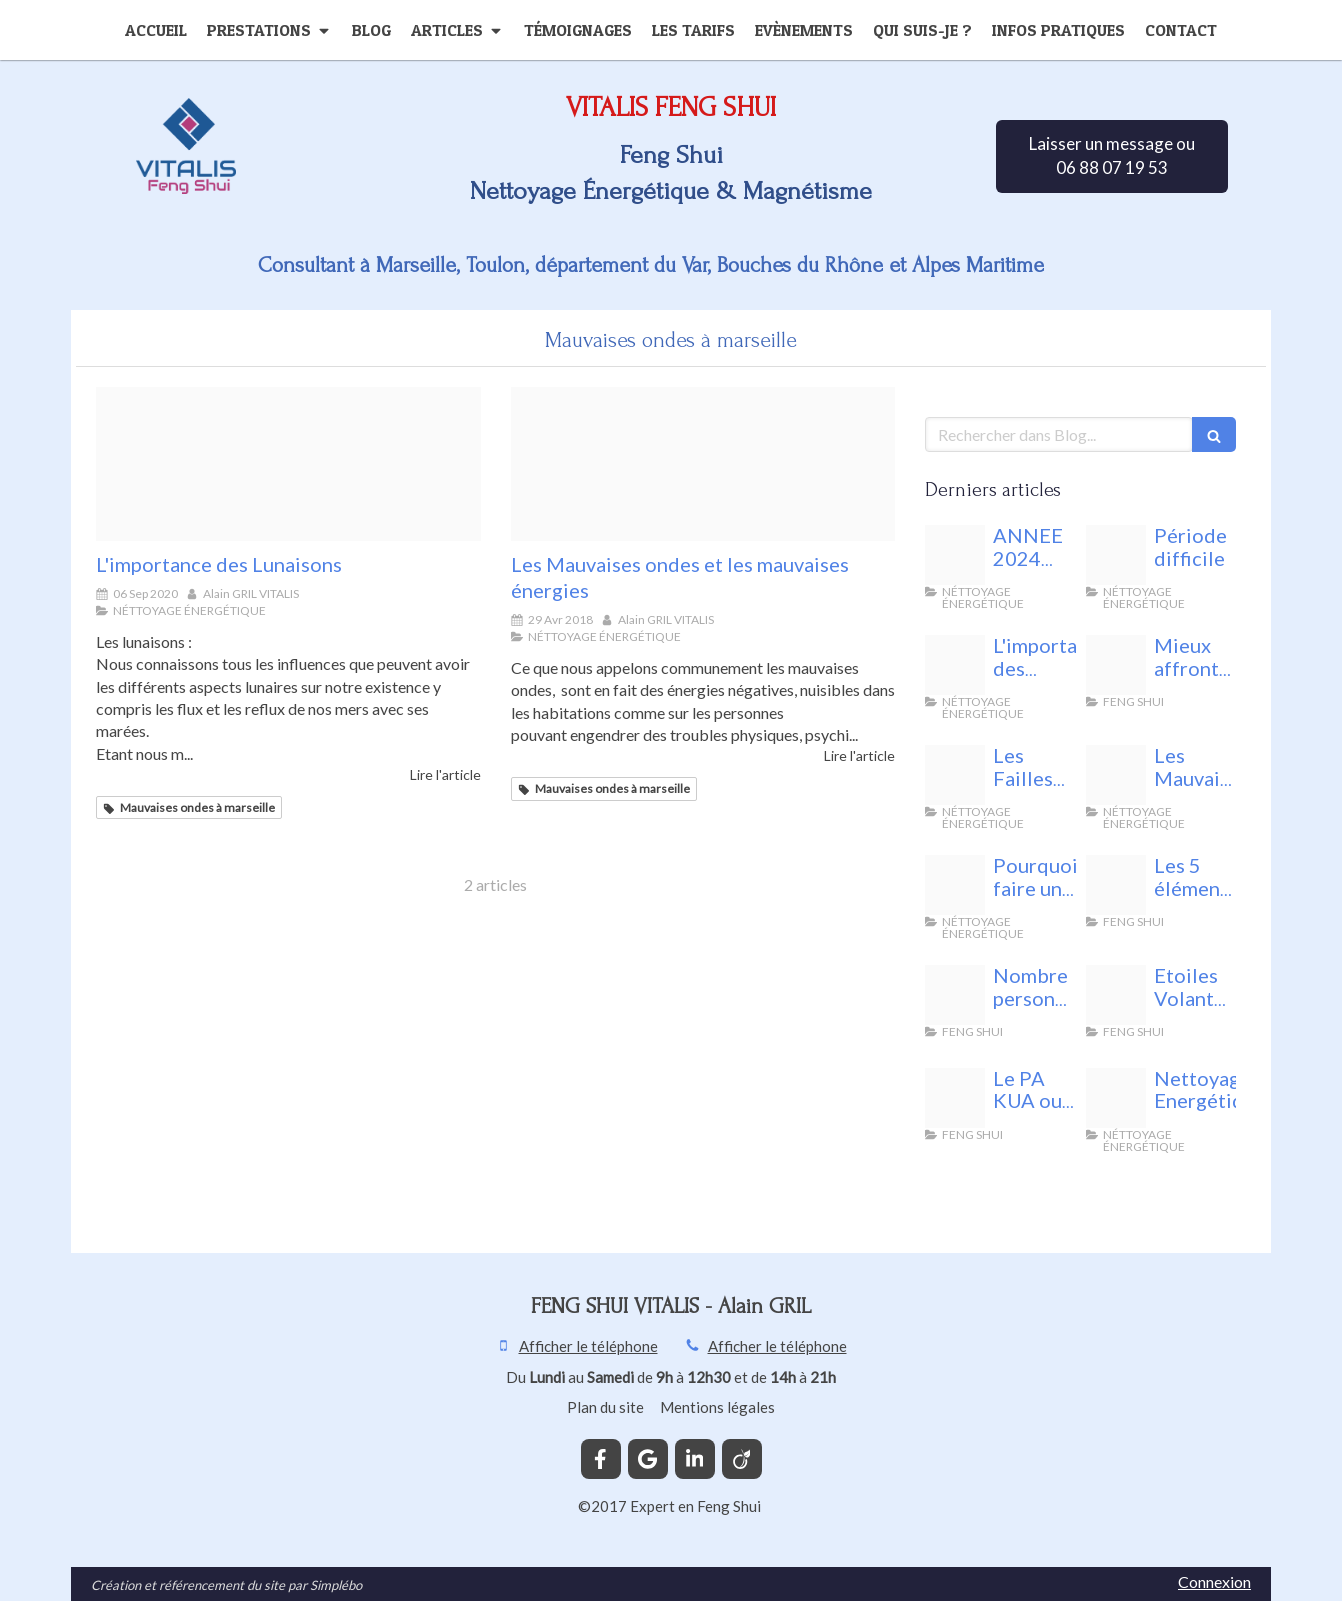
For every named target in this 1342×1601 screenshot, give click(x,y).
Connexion (1214, 1581)
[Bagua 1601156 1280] (955, 1098)
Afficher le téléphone (588, 1346)
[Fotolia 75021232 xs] (1116, 885)
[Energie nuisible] (955, 555)
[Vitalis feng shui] (1116, 555)
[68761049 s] (1116, 995)
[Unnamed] (1116, 665)
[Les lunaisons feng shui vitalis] (288, 464)
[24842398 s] (955, 995)
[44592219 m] (1116, 1098)
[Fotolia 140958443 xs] (955, 775)
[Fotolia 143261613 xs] (703, 464)
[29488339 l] (955, 885)
